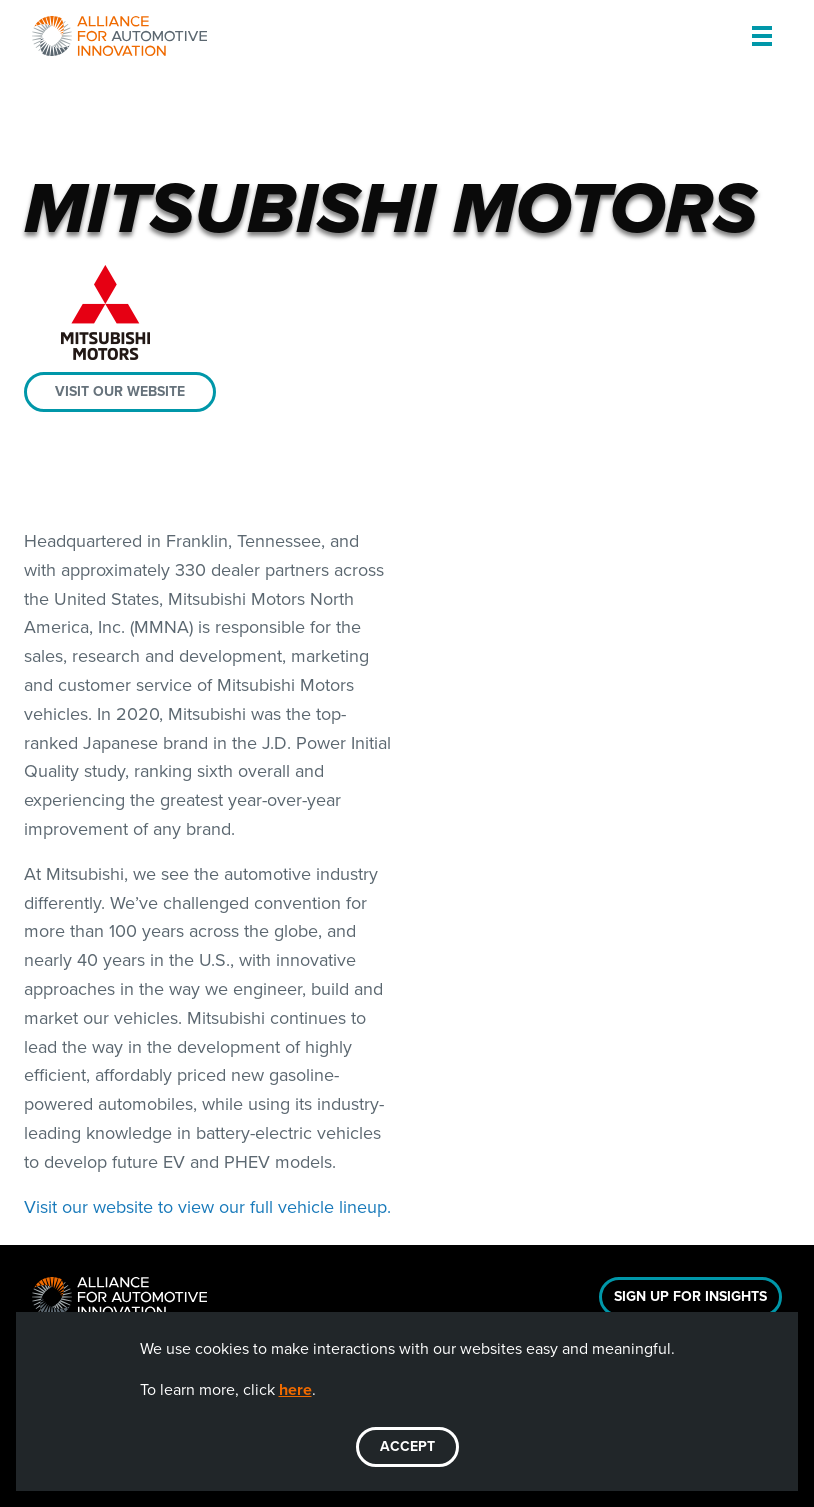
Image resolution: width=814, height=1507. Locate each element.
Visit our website (120, 391)
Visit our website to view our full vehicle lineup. (207, 1207)
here (295, 1389)
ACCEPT (407, 1446)
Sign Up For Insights (690, 1296)
